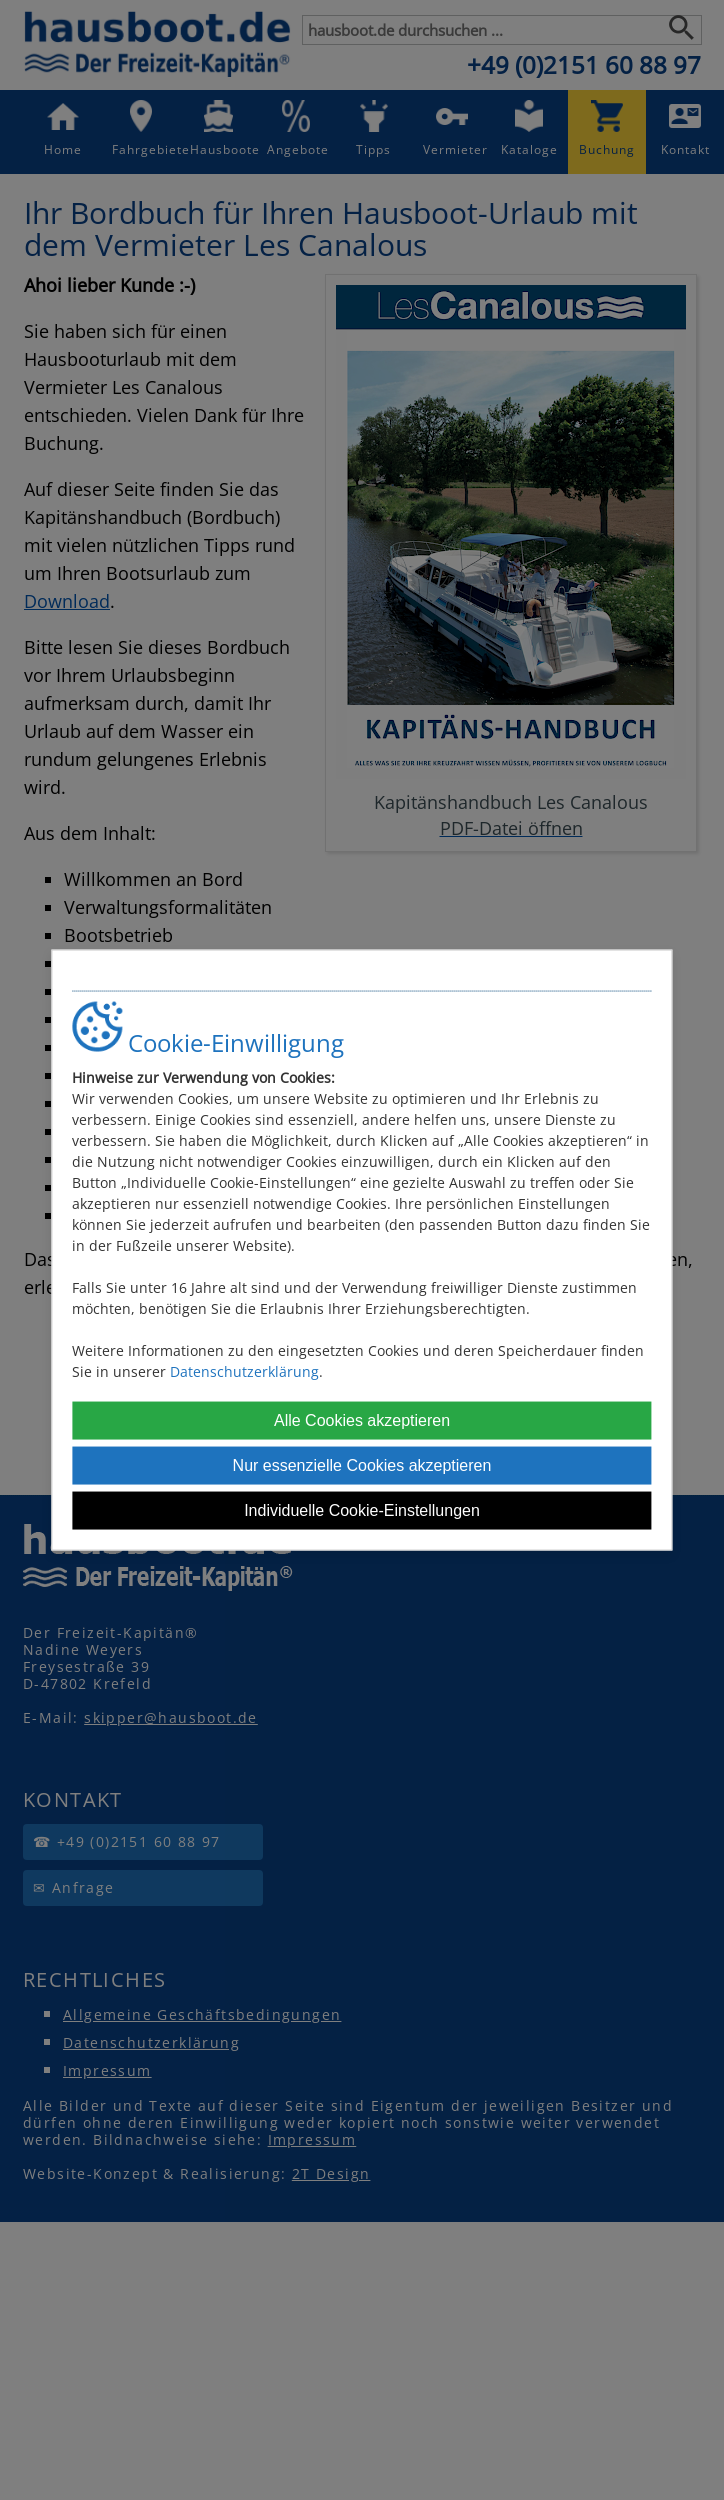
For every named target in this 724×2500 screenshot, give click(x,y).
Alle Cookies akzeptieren (362, 1419)
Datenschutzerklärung (244, 1370)
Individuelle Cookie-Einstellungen (362, 1509)
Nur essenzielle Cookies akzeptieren (362, 1464)
